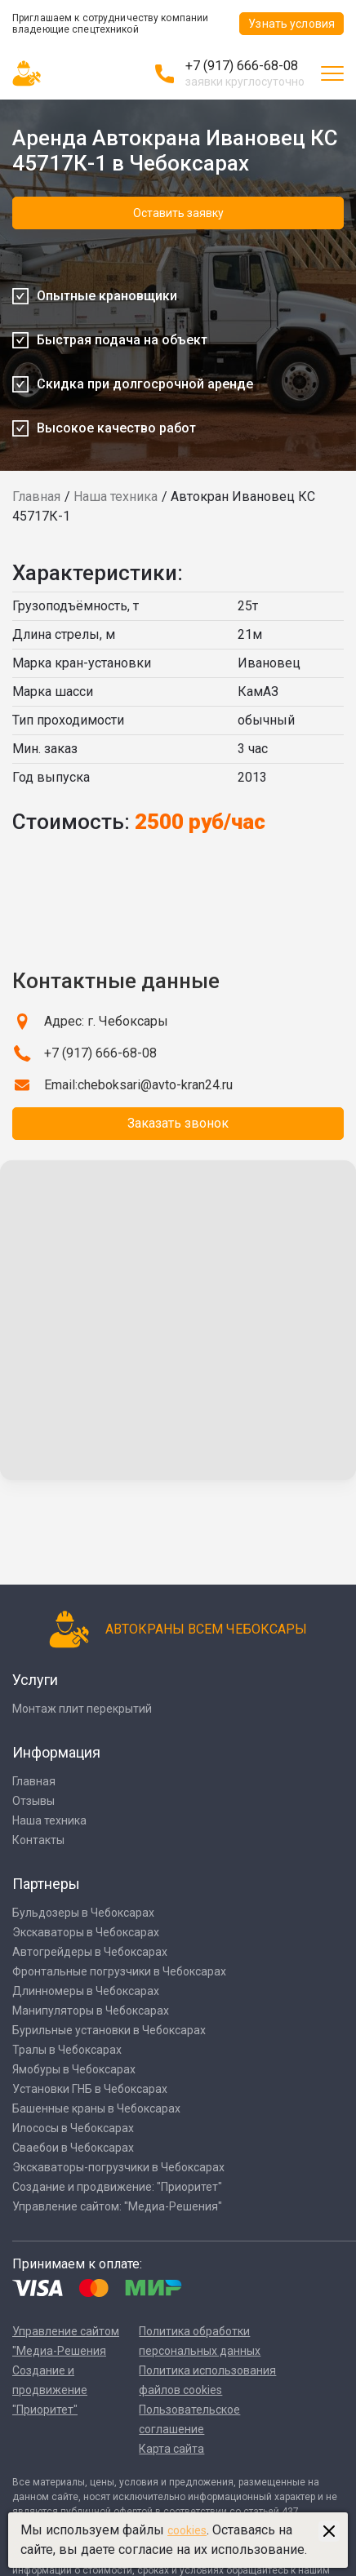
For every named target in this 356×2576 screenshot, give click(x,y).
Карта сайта (171, 2448)
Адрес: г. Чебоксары (106, 1021)
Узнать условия (291, 23)
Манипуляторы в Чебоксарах (90, 2010)
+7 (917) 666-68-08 (241, 65)
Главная (36, 496)
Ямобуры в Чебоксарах (74, 2069)
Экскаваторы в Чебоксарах (85, 1932)
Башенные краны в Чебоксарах (96, 2108)
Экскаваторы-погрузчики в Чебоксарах (118, 2167)
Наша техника (115, 496)
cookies (187, 2530)
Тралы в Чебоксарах (67, 2049)
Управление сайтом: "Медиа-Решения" (117, 2206)
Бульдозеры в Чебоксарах (83, 1912)
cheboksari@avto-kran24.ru (155, 1085)
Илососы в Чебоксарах (73, 2128)
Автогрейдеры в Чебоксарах (89, 1951)
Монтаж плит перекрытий (82, 1708)
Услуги (35, 1679)
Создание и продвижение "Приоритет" (49, 2390)
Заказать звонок (178, 1123)
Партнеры (46, 1883)
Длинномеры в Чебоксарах (85, 1990)
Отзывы (33, 1800)
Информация (56, 1752)
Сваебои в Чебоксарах (73, 2147)
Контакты (38, 1840)
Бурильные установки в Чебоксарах (109, 2030)
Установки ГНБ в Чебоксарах (89, 2088)
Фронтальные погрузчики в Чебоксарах (119, 1971)
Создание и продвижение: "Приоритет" (117, 2186)
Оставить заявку (178, 212)
